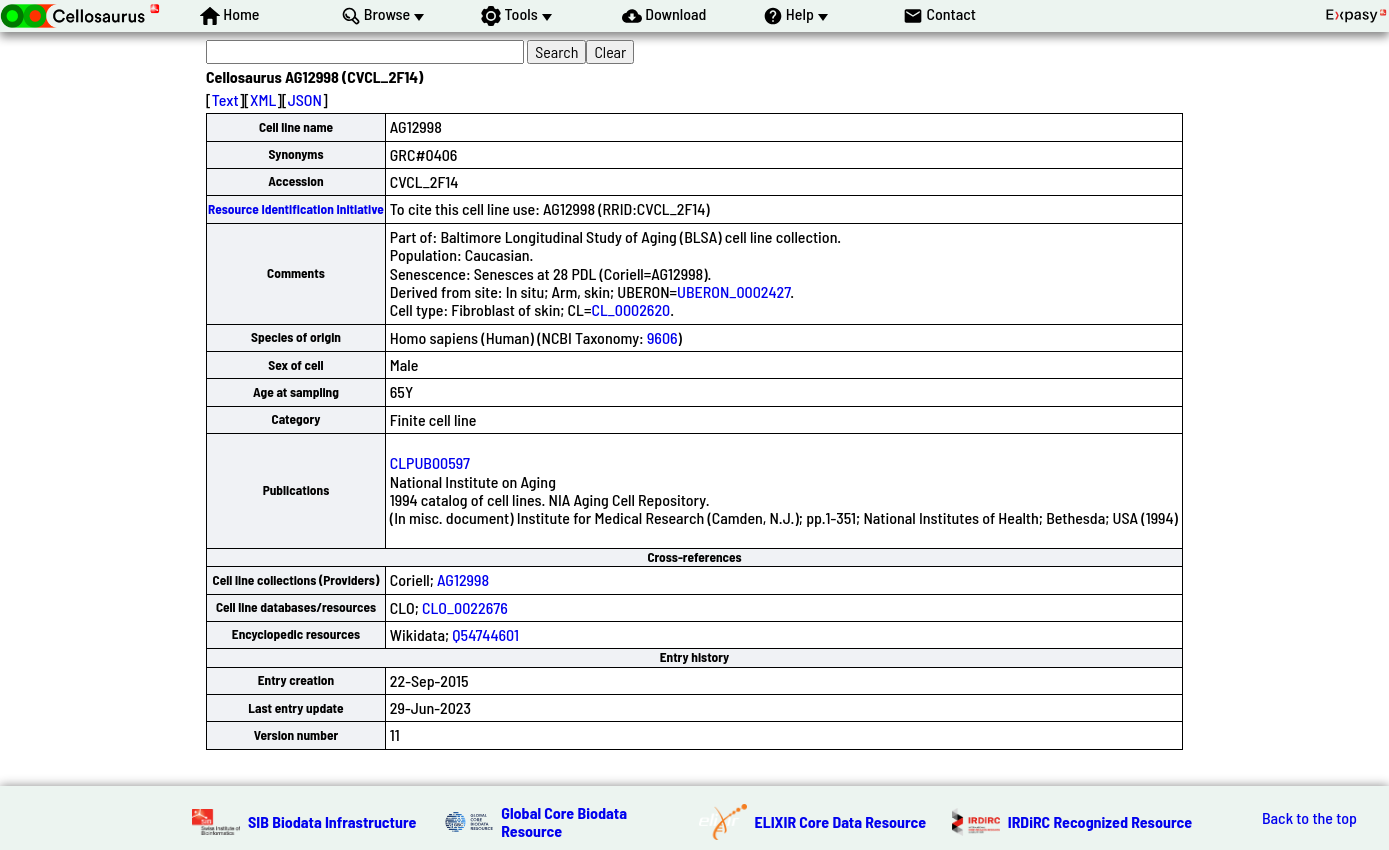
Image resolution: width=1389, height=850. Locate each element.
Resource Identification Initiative (296, 209)
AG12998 (463, 579)
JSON (305, 99)
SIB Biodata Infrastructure (332, 821)
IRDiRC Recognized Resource (1100, 821)
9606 (662, 337)
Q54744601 (485, 634)
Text (225, 99)
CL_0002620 (630, 309)
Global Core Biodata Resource (564, 821)
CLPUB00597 (430, 462)
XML (263, 99)
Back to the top (1309, 818)
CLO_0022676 (465, 607)
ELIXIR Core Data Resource (841, 821)
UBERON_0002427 (733, 291)
